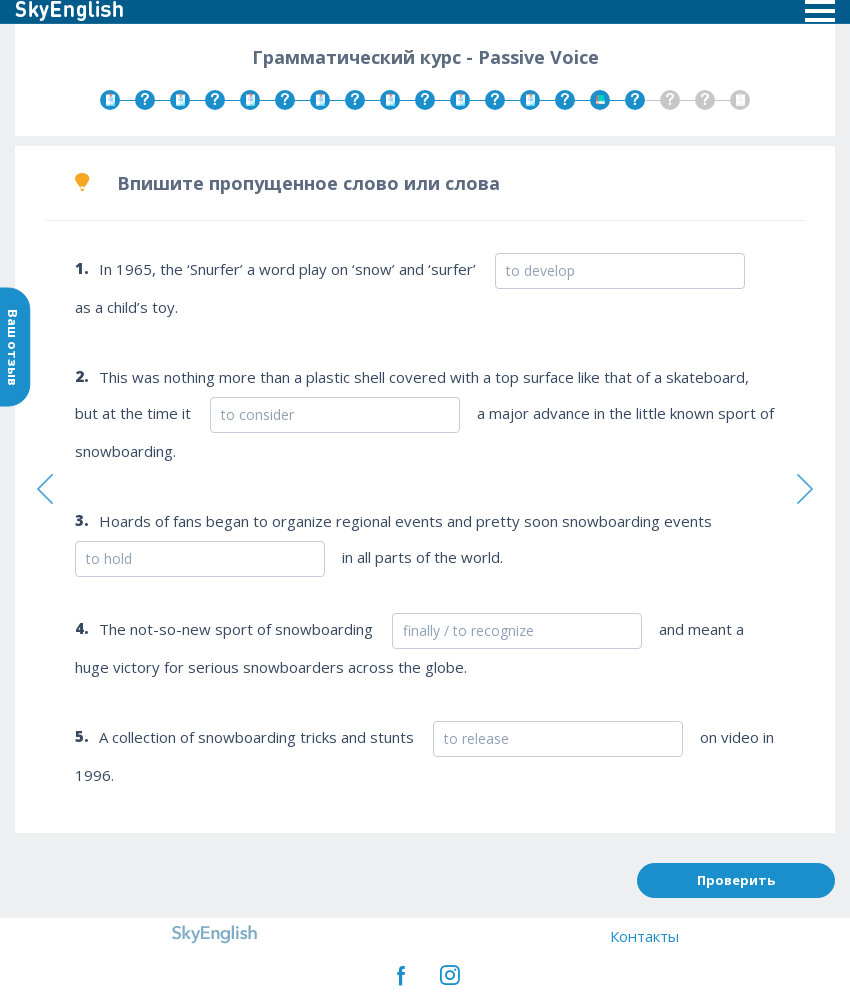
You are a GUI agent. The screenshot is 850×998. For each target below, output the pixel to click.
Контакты (644, 936)
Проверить (736, 880)
